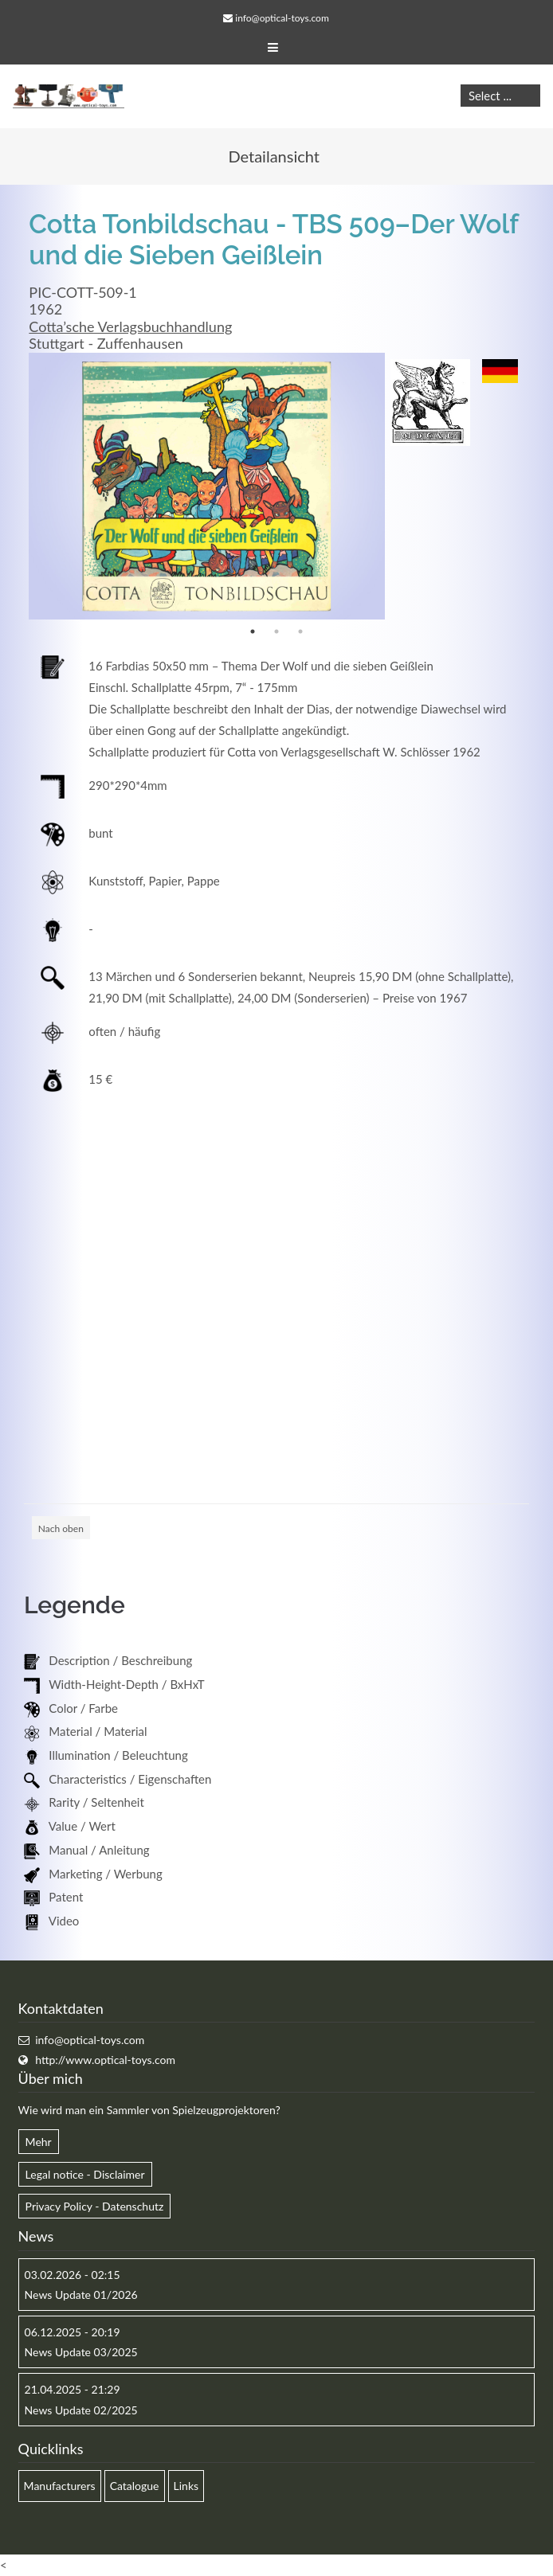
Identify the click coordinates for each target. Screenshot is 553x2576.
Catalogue (134, 2485)
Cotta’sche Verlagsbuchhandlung (130, 326)
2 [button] (276, 631)
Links (186, 2485)
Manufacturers (60, 2485)
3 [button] (300, 631)
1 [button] (253, 631)
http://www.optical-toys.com (105, 2059)
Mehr (38, 2141)
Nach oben (61, 1528)
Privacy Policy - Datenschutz (94, 2206)
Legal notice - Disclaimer (85, 2174)
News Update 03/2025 (81, 2352)
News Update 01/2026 (81, 2294)
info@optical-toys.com (281, 18)
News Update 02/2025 (81, 2410)
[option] (206, 486)
